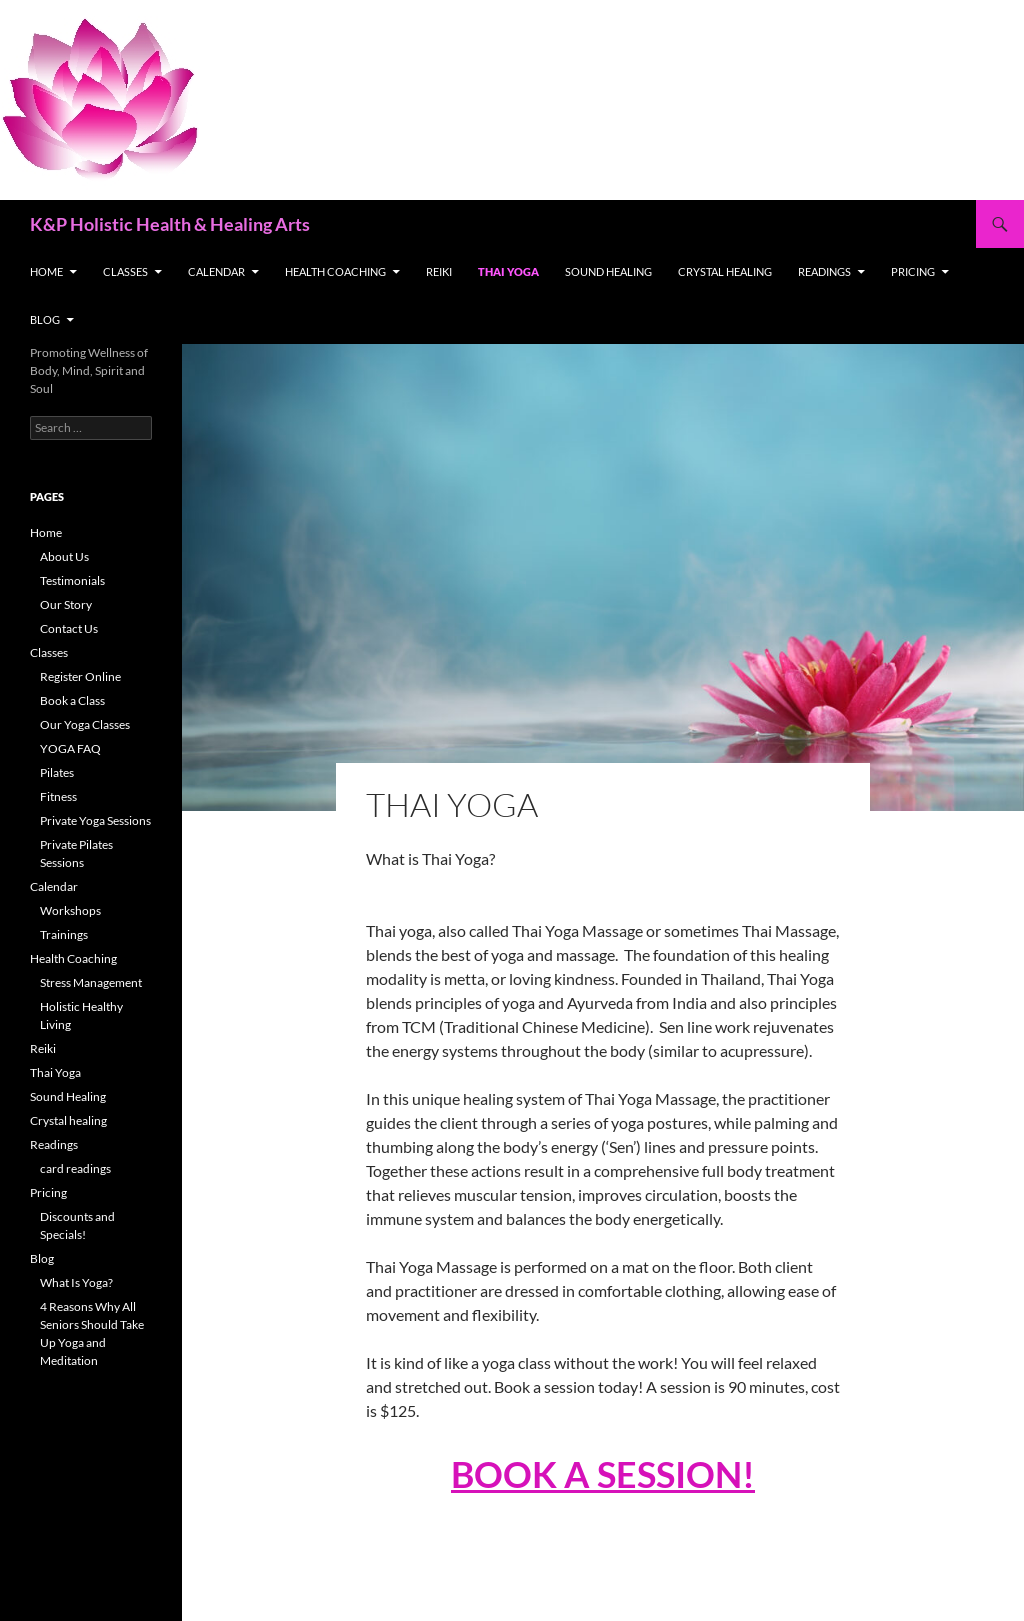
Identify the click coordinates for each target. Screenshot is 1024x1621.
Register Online (80, 676)
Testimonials (72, 580)
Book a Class (72, 700)
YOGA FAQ (70, 748)
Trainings (64, 934)
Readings (824, 271)
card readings (75, 1168)
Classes (125, 271)
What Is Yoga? (76, 1282)
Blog (45, 319)
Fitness (58, 796)
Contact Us (69, 628)
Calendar (216, 271)
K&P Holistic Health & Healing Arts (170, 224)
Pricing (913, 271)
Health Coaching (335, 271)
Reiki (439, 271)
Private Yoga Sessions (95, 820)
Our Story (66, 604)
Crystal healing (725, 271)
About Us (64, 556)
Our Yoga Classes (85, 724)
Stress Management (91, 982)
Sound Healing (608, 271)
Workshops (70, 910)
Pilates (57, 772)
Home (46, 271)
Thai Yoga (508, 271)
